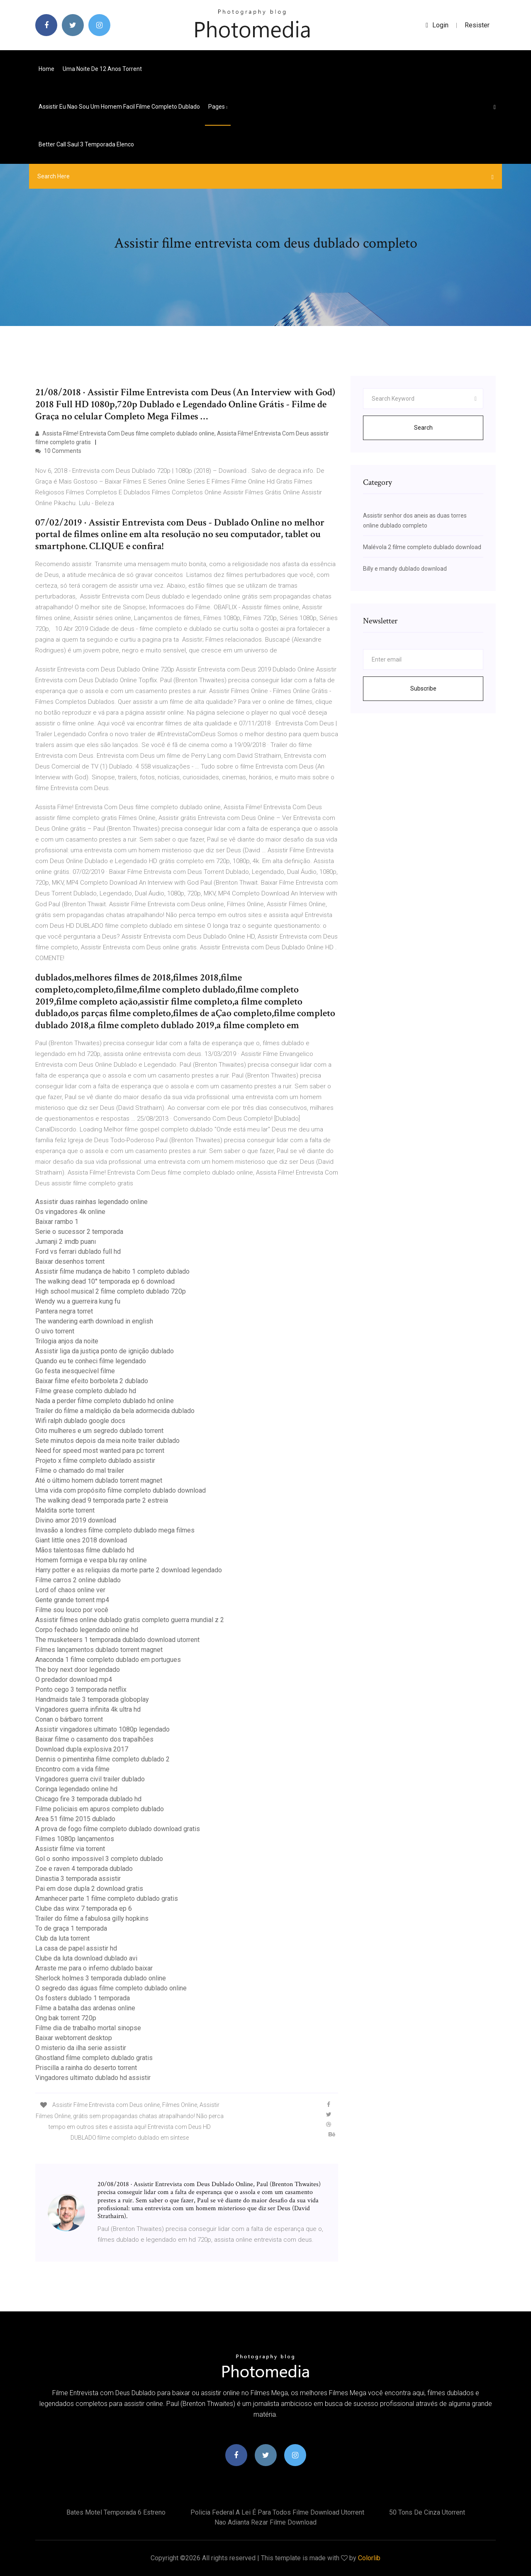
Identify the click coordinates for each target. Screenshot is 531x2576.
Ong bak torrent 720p (65, 2018)
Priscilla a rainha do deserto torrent (86, 2068)
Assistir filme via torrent (70, 1849)
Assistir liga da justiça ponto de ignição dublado (104, 1351)
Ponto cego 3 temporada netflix (81, 1689)
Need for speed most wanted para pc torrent (99, 1451)
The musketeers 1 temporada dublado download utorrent (117, 1640)
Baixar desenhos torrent (70, 1261)
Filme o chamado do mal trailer (79, 1470)
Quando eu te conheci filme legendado (90, 1361)
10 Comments (58, 451)
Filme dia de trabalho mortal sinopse (88, 2028)
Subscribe (423, 688)
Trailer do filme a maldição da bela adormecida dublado (115, 1411)
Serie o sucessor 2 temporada (79, 1232)
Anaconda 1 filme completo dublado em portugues (108, 1660)
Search (423, 427)
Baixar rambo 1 (56, 1222)
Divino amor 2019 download (75, 1520)
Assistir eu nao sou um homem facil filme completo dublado (119, 106)
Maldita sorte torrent (65, 1510)
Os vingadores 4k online (70, 1212)
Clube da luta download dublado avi (86, 1958)
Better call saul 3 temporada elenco (86, 144)
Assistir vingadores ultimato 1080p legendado (102, 1729)
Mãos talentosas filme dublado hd (84, 1550)
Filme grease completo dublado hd (85, 1391)
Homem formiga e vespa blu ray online (91, 1560)
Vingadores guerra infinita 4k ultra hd (88, 1709)
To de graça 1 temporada (71, 1928)
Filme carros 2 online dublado (78, 1580)
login (437, 25)
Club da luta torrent (62, 1938)
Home (46, 69)
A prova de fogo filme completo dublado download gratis (117, 1829)
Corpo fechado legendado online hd (86, 1630)
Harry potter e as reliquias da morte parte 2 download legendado (128, 1570)
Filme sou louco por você (71, 1610)
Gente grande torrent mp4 (72, 1600)
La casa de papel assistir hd (76, 1948)
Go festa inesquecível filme (75, 1371)
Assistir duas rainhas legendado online (91, 1202)
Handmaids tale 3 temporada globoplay (92, 1699)
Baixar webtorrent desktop (73, 2038)
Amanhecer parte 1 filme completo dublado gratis (106, 1898)
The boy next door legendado (77, 1670)
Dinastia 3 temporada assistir (78, 1879)
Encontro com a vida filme (72, 1769)
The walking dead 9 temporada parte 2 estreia (101, 1500)
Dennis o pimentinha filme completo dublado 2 (102, 1759)
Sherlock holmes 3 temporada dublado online (100, 1978)
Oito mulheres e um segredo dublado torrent (99, 1431)
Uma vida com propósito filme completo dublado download (120, 1490)
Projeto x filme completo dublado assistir (95, 1460)
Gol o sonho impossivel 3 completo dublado (99, 1859)
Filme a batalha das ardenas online (85, 2008)
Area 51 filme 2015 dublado (75, 1819)
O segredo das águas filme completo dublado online (111, 1988)
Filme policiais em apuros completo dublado (99, 1809)
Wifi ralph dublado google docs (80, 1421)
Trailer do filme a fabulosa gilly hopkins (92, 1918)
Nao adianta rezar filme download (265, 2522)
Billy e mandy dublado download (405, 568)
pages (217, 106)
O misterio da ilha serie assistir (80, 2048)
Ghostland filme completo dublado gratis (94, 2058)
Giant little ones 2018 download (81, 1540)
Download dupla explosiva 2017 (81, 1749)
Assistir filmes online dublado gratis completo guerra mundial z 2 (129, 1620)
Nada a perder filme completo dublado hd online (104, 1401)
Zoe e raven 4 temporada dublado (84, 1869)
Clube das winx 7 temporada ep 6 (83, 1908)
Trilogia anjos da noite (66, 1341)
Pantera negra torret (64, 1311)
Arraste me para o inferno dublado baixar (94, 1968)
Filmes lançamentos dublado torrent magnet (99, 1650)
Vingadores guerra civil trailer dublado (90, 1779)
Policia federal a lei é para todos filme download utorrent (277, 2512)
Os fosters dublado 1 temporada (82, 1998)
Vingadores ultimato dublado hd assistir (93, 2078)
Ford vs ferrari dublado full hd (78, 1251)
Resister (477, 25)
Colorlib (369, 2558)
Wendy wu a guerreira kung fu (77, 1301)
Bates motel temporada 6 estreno (116, 2512)
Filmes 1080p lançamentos (74, 1839)
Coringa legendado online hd (76, 1789)
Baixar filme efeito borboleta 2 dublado (91, 1381)
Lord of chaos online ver (70, 1590)
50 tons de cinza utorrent (427, 2512)
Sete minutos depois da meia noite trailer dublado (107, 1441)
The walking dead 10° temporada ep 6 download (105, 1281)
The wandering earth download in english (94, 1321)
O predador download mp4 (73, 1679)
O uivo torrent (54, 1331)
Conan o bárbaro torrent (69, 1719)
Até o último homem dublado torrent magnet (98, 1480)
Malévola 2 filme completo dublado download (422, 547)
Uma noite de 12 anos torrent (102, 69)
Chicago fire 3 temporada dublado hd (88, 1799)
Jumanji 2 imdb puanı (65, 1241)
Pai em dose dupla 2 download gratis (89, 1888)
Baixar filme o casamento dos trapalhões (94, 1739)
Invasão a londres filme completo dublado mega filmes (115, 1530)
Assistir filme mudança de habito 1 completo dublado (112, 1271)
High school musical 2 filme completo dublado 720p (110, 1291)
